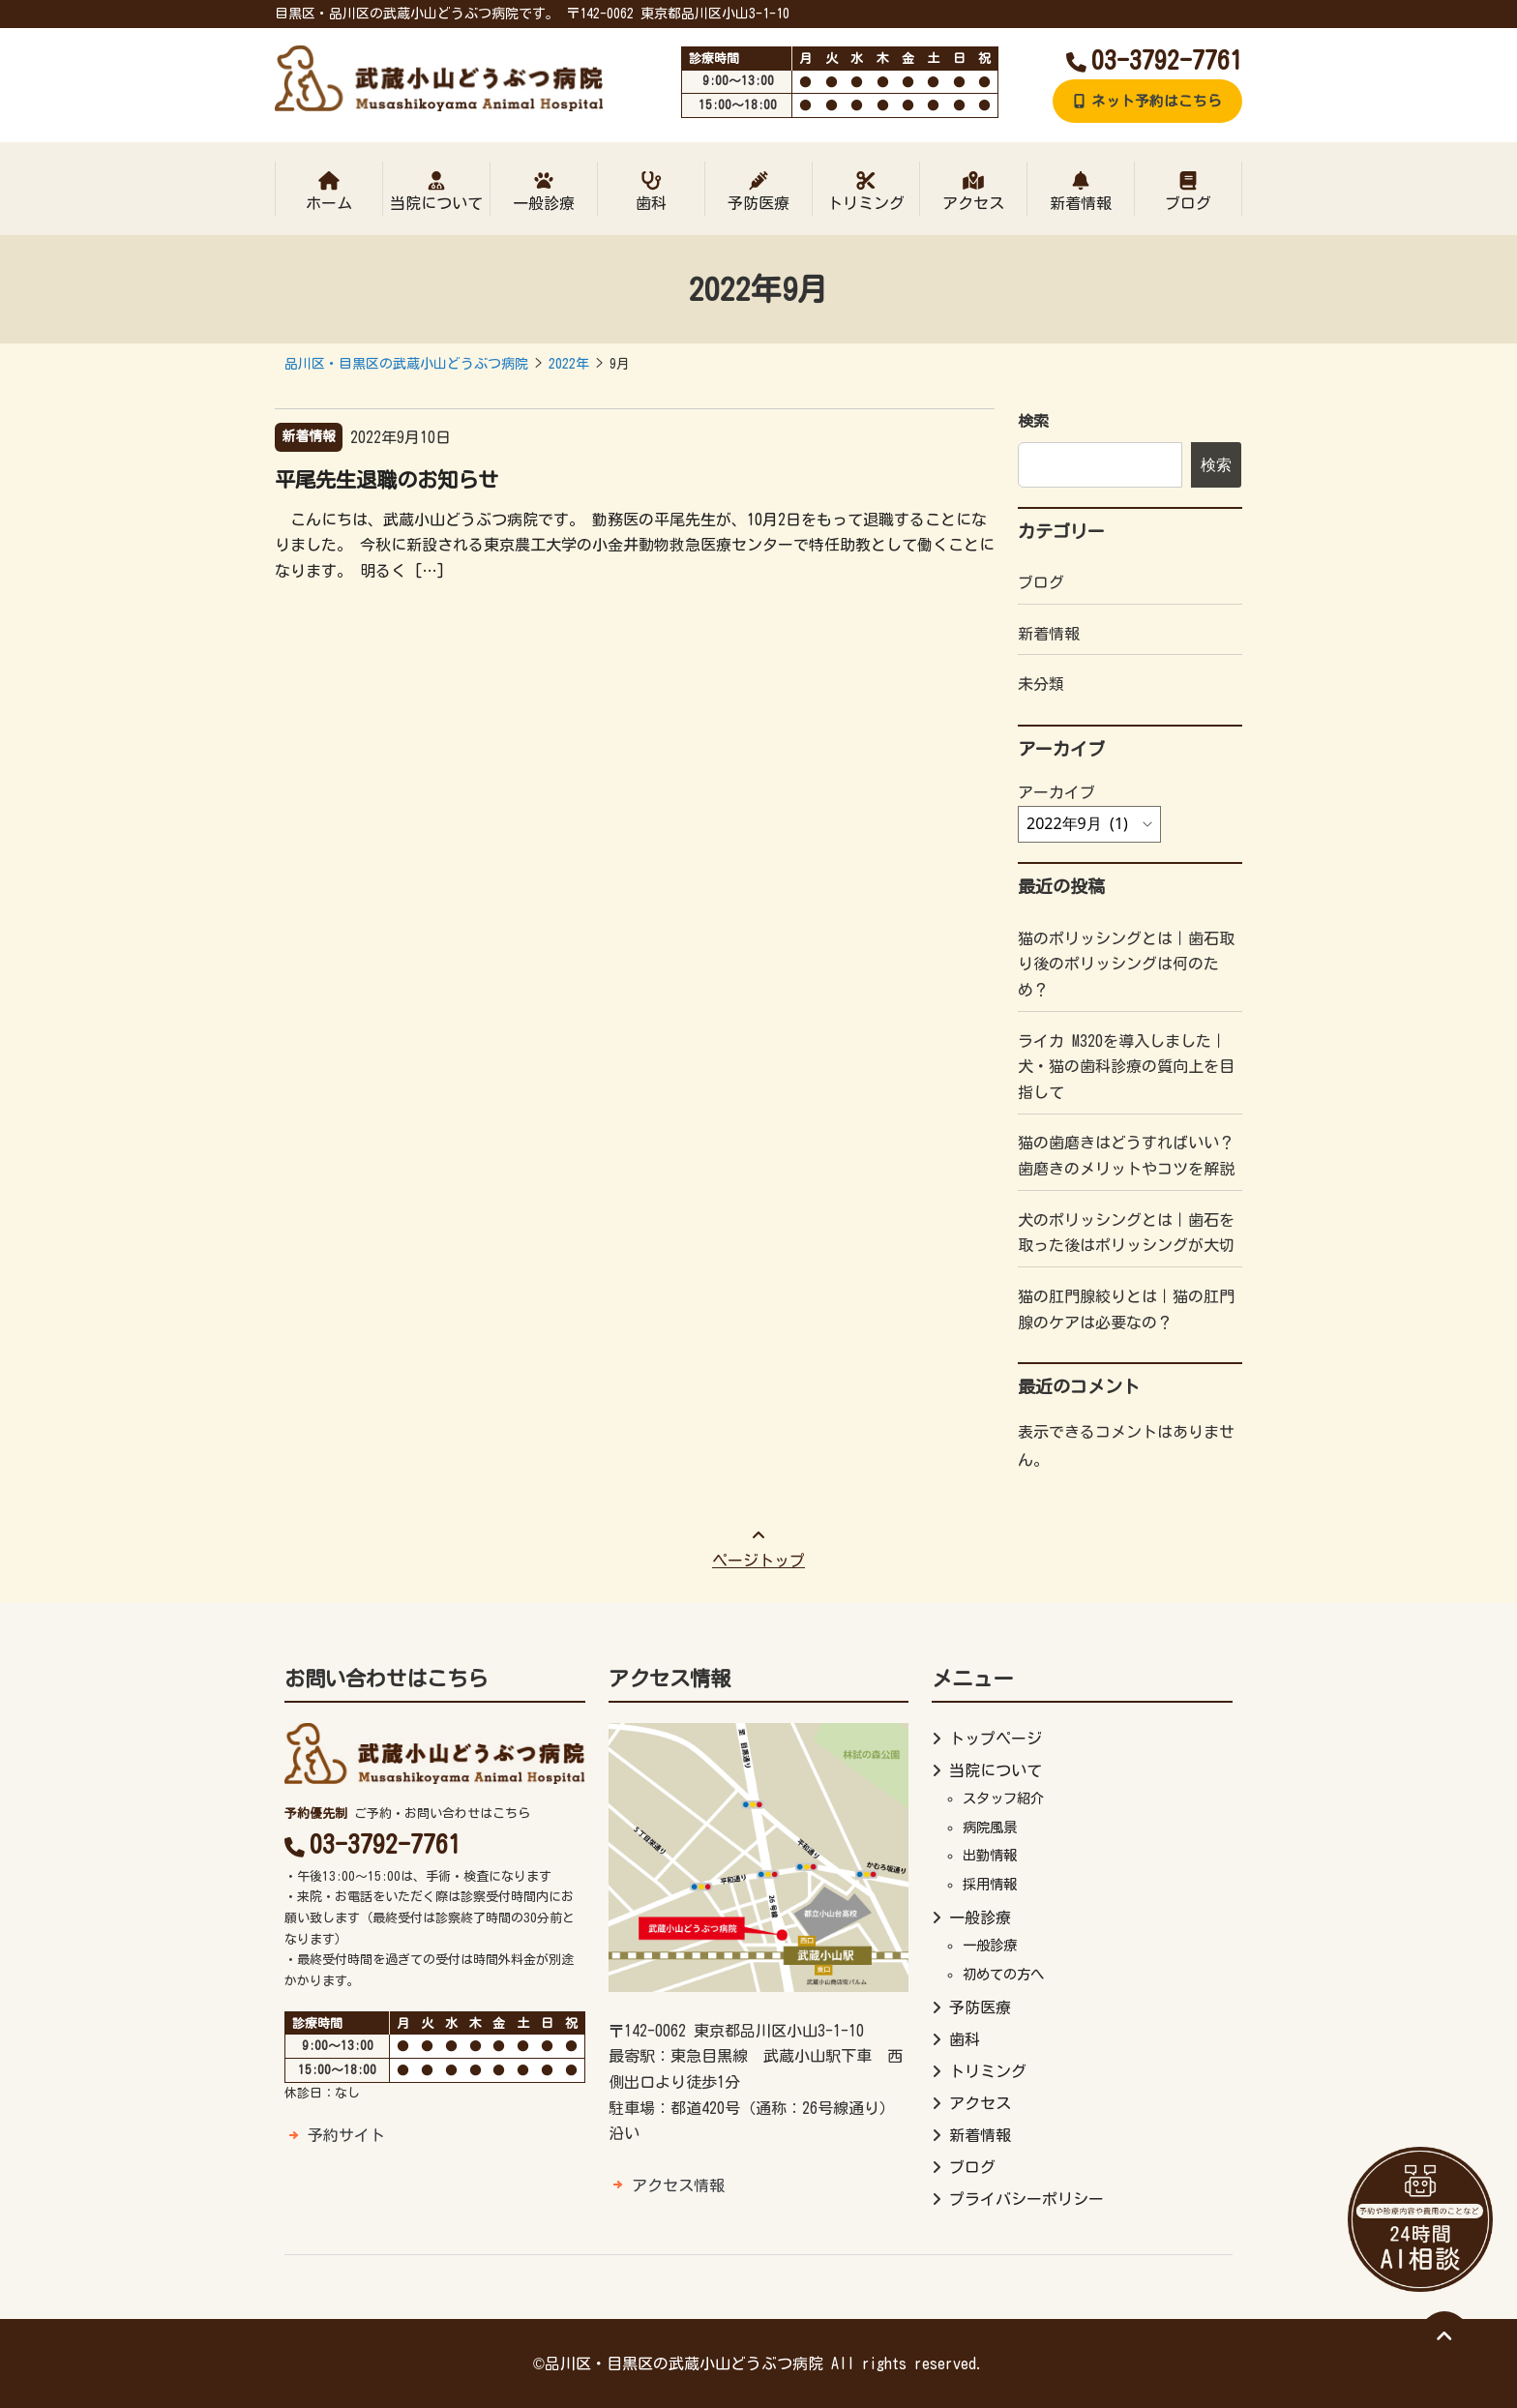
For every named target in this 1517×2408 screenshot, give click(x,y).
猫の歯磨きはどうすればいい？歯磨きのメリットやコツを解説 (1126, 1155)
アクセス (973, 190)
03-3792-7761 (1154, 60)
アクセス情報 (678, 2185)
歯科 (651, 190)
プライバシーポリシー (1026, 2199)
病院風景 (990, 1827)
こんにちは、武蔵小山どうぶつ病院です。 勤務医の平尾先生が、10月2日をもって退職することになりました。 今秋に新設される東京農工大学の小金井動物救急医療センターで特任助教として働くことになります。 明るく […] (635, 545)
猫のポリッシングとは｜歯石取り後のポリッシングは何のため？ (1126, 964)
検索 (1033, 421)
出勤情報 (990, 1855)
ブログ (1188, 190)
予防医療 (758, 190)
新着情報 (1080, 190)
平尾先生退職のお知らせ (386, 480)
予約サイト (346, 2135)
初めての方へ (1003, 1974)
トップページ (995, 1738)
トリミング (866, 190)
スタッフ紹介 (1003, 1798)
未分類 (1041, 684)
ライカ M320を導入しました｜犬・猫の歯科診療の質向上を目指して (1126, 1066)
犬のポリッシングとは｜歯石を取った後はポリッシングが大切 (1126, 1233)
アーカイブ (1056, 792)
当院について (436, 190)
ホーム (329, 190)
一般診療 (544, 190)
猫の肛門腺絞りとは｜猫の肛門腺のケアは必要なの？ (1126, 1309)
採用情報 (990, 1884)
